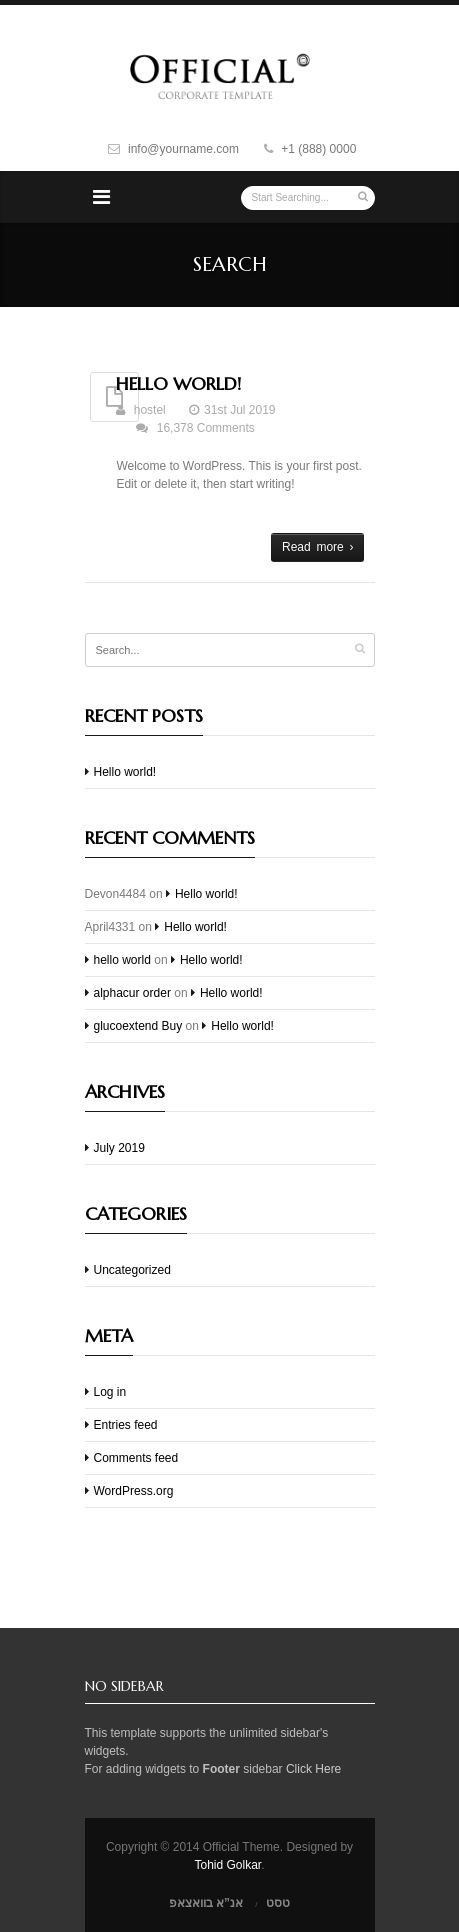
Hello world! (178, 383)
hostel (150, 410)
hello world (122, 960)
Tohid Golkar (227, 1865)
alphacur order (132, 993)
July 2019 (119, 1148)
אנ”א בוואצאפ (206, 1903)
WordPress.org (134, 1491)
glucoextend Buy (138, 1026)
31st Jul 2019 (239, 410)
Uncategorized (132, 1270)
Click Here (313, 1769)
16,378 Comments (206, 428)
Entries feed (126, 1425)
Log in (110, 1392)
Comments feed (136, 1458)
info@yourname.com (183, 149)
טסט (278, 1903)
